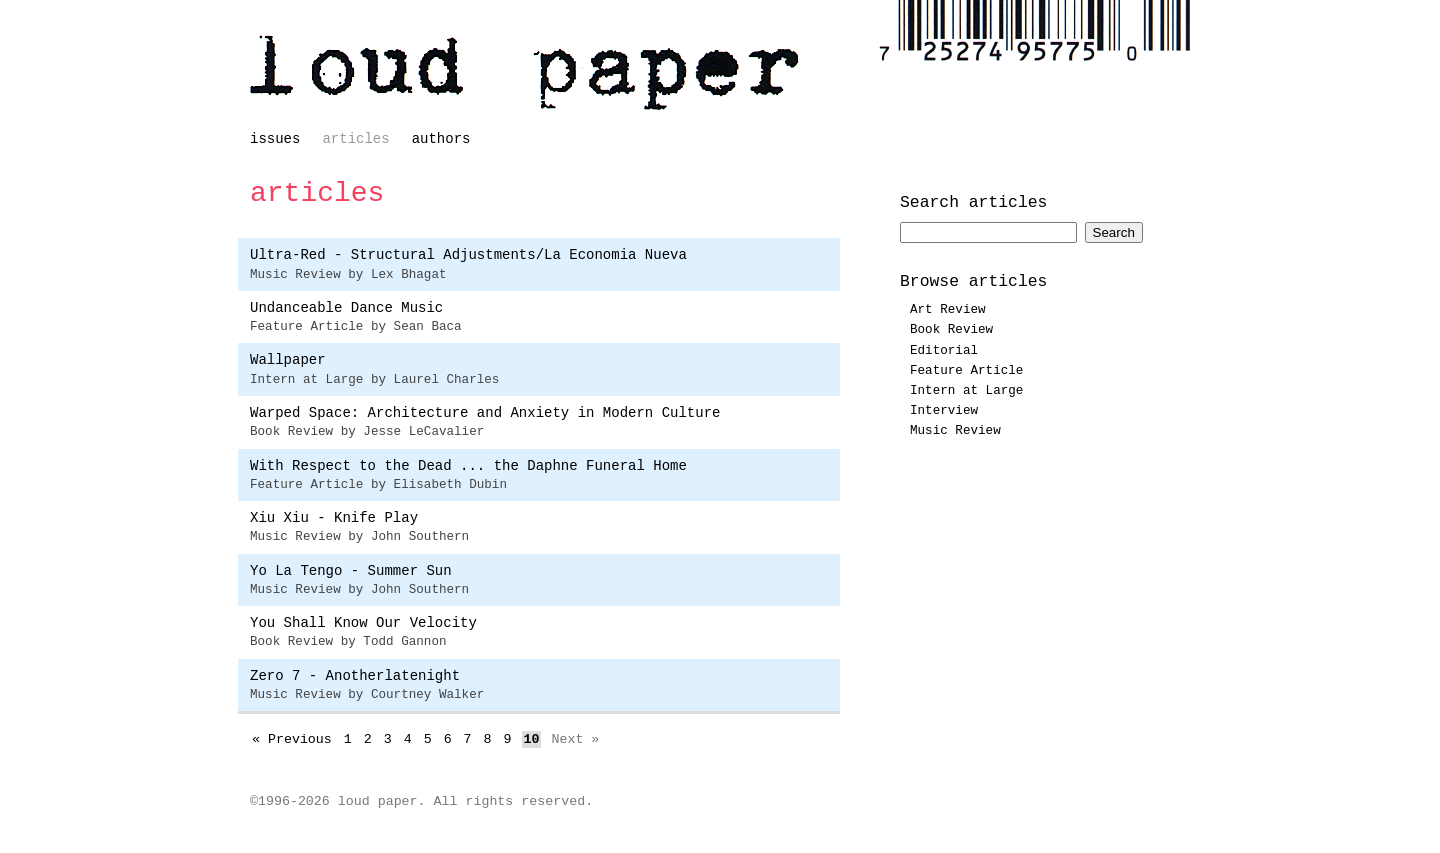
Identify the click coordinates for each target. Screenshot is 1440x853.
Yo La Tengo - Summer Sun (351, 571)
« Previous (292, 739)
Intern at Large (966, 391)
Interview (944, 411)
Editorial (944, 351)
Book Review (951, 330)
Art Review (948, 310)
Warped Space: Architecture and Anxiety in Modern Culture (485, 413)
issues (275, 139)
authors (441, 139)
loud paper (525, 73)
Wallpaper (288, 360)
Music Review (955, 431)
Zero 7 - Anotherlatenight (355, 676)
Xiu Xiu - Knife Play (334, 518)
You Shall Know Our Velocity (363, 623)
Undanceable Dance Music (346, 308)
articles (355, 139)
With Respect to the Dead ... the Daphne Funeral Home (468, 466)
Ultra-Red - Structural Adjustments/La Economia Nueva (468, 255)
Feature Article (966, 371)
